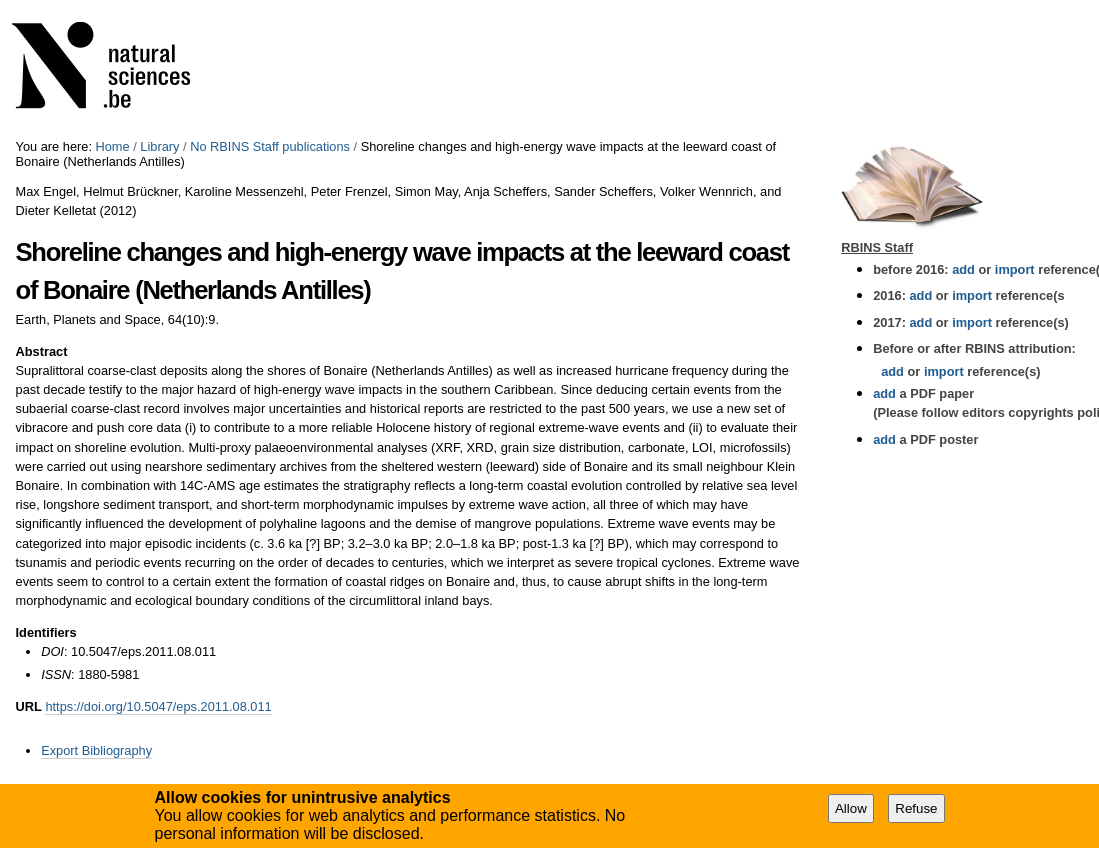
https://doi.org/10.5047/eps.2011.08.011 (158, 706)
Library (159, 146)
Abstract (42, 351)
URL (29, 706)
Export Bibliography (96, 750)
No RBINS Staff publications (270, 146)
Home (113, 146)
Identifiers (46, 632)
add (963, 269)
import (1012, 269)
